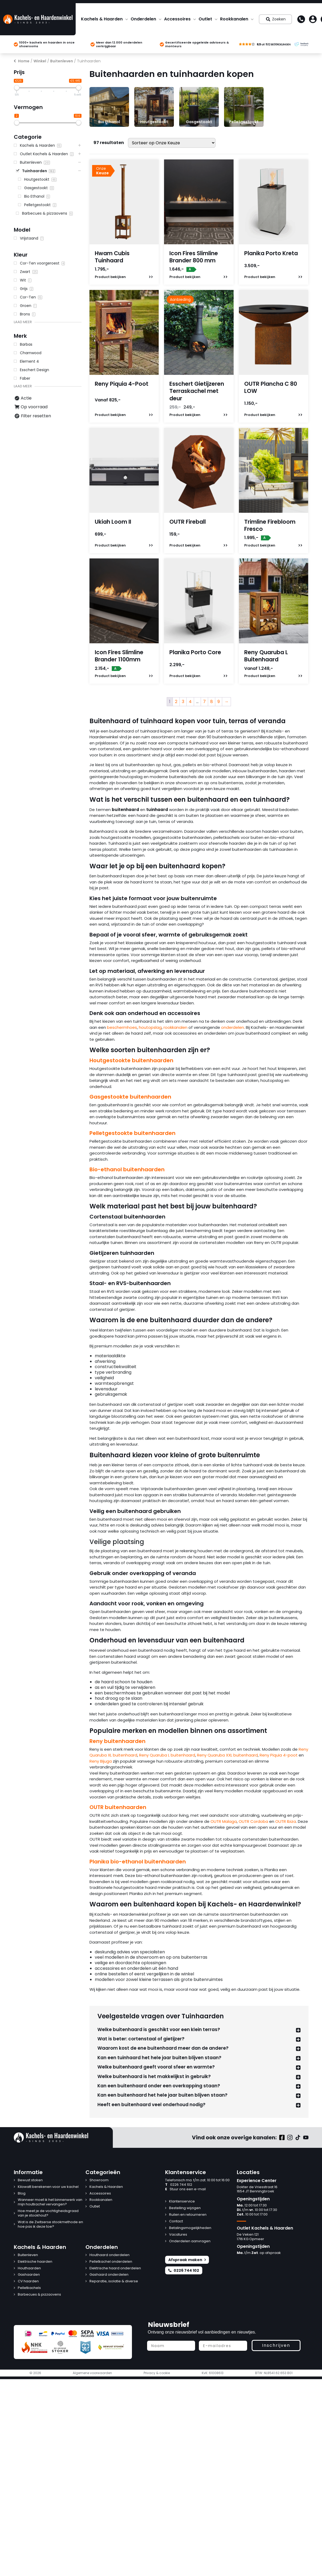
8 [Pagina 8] (211, 702)
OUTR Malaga (224, 1821)
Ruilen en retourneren (188, 2215)
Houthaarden (29, 2268)
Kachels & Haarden (102, 19)
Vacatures (178, 2234)
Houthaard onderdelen (109, 2255)
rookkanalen (175, 1027)
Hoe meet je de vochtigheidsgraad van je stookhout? (48, 2213)
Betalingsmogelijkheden (190, 2228)
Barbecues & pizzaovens (39, 2294)
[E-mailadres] (223, 2345)
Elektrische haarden (35, 2262)
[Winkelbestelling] (172, 143)
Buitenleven (61, 61)
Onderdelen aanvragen (190, 2241)
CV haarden (28, 2281)
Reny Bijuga (100, 1761)
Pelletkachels (29, 2288)
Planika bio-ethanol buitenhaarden (137, 1861)
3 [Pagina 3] (183, 702)
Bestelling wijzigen (185, 2208)
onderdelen (232, 1027)
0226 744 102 (178, 2185)
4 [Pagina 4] (190, 702)
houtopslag (150, 1027)
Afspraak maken (187, 2259)
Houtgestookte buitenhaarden (131, 1060)
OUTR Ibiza (285, 1821)
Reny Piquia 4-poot (279, 1755)
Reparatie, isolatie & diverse (113, 2281)
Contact (176, 2221)
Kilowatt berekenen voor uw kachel (48, 2187)
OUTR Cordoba (253, 1821)
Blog (21, 2193)
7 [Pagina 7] (204, 702)
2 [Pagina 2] (176, 702)
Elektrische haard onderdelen (115, 2268)
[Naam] (171, 2345)
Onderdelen (143, 19)
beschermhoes (122, 1027)
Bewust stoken (30, 2180)
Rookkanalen (234, 19)
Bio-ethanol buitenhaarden (127, 1169)
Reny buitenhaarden (117, 1741)
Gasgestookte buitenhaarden (130, 1096)
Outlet (205, 19)
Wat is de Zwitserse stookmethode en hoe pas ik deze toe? (50, 2224)
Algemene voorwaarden (92, 2373)
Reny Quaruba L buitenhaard (167, 1755)
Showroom (99, 2180)
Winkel (39, 61)
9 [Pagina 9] (218, 702)
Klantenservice (182, 2201)
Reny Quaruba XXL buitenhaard (227, 1755)
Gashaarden (29, 2275)
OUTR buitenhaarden (117, 1807)
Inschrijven (276, 2345)
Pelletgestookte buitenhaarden (132, 1133)
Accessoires (177, 19)
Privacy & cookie (157, 2373)
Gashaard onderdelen (108, 2275)
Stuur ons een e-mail (185, 2189)
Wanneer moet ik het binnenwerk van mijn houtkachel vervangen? (50, 2202)
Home (23, 61)
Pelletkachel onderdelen (110, 2262)
